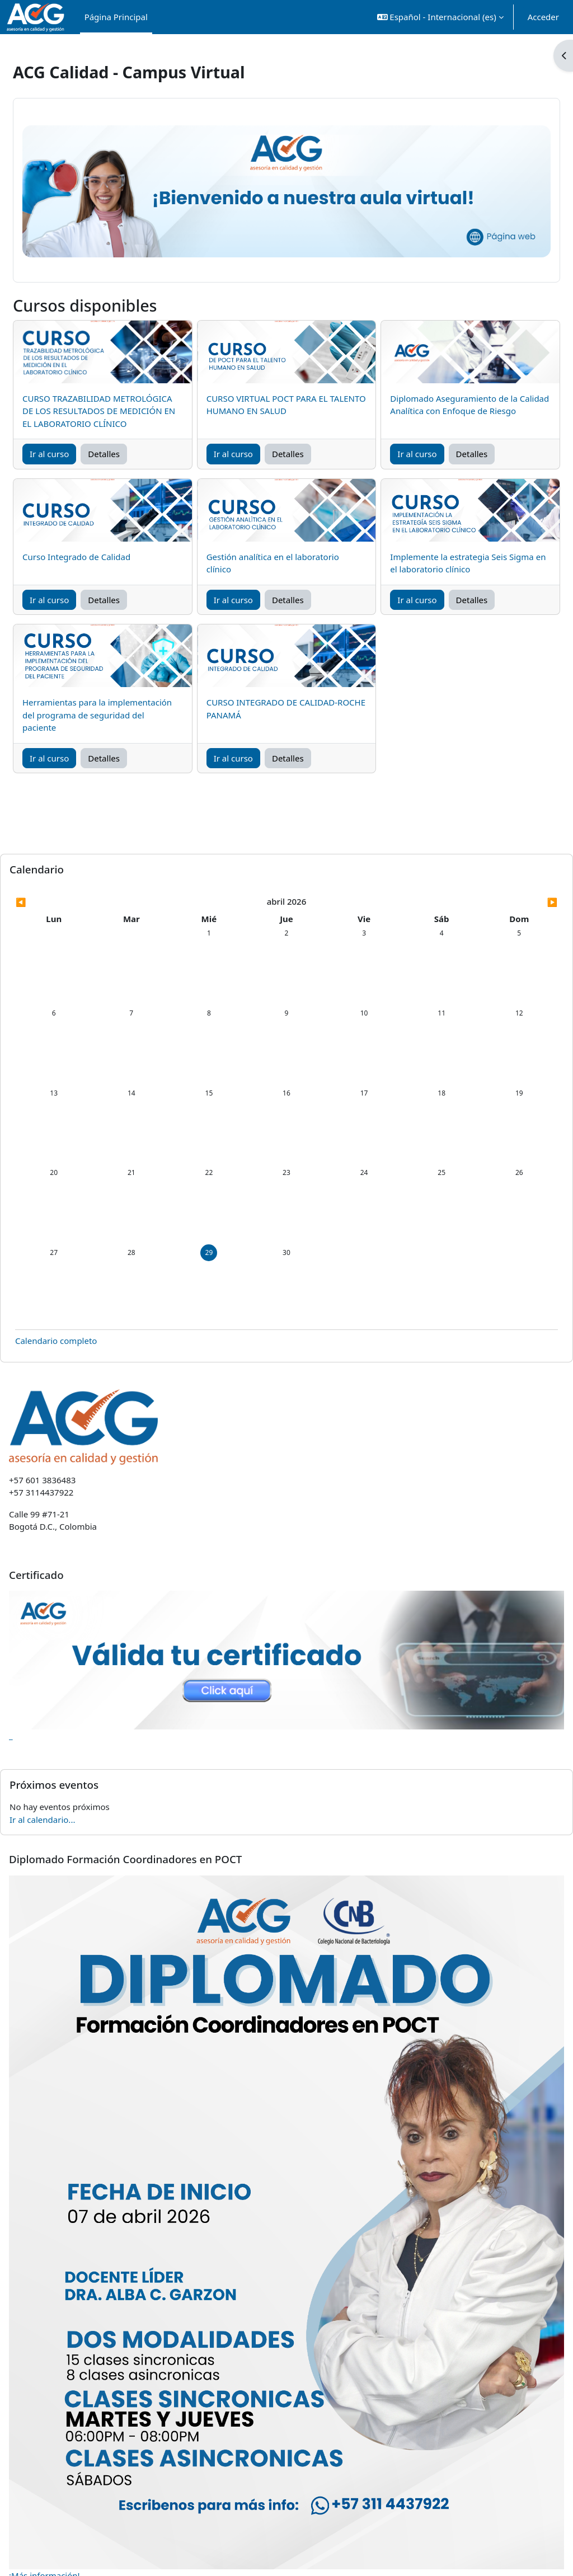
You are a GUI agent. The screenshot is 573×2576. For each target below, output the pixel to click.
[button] (440, 17)
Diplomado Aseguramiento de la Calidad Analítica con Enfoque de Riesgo (445, 397)
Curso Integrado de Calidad (103, 555)
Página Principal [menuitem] (116, 16)
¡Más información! (71, 2456)
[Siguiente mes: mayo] (458, 902)
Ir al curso (76, 453)
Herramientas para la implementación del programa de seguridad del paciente (115, 714)
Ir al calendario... (69, 1767)
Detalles (131, 453)
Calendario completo (82, 1302)
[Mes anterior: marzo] (115, 902)
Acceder (543, 16)
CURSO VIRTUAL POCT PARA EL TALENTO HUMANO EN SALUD (276, 391)
